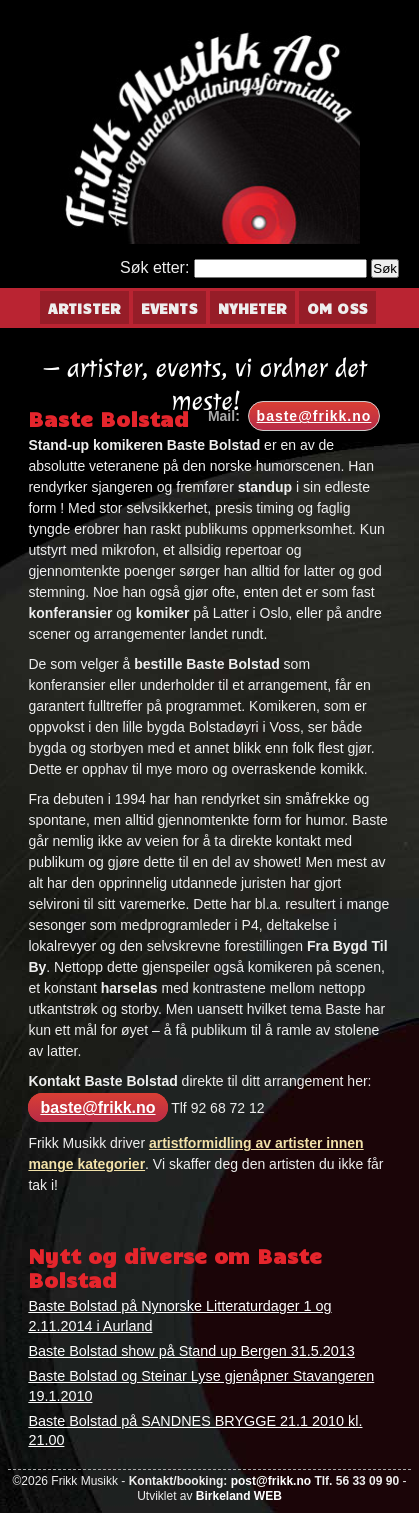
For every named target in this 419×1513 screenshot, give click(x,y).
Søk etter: (154, 267)
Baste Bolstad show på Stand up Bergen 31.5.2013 (191, 1351)
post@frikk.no (271, 1481)
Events (169, 308)
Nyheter (252, 308)
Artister (84, 308)
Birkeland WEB (239, 1496)
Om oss (337, 308)
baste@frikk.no (314, 416)
